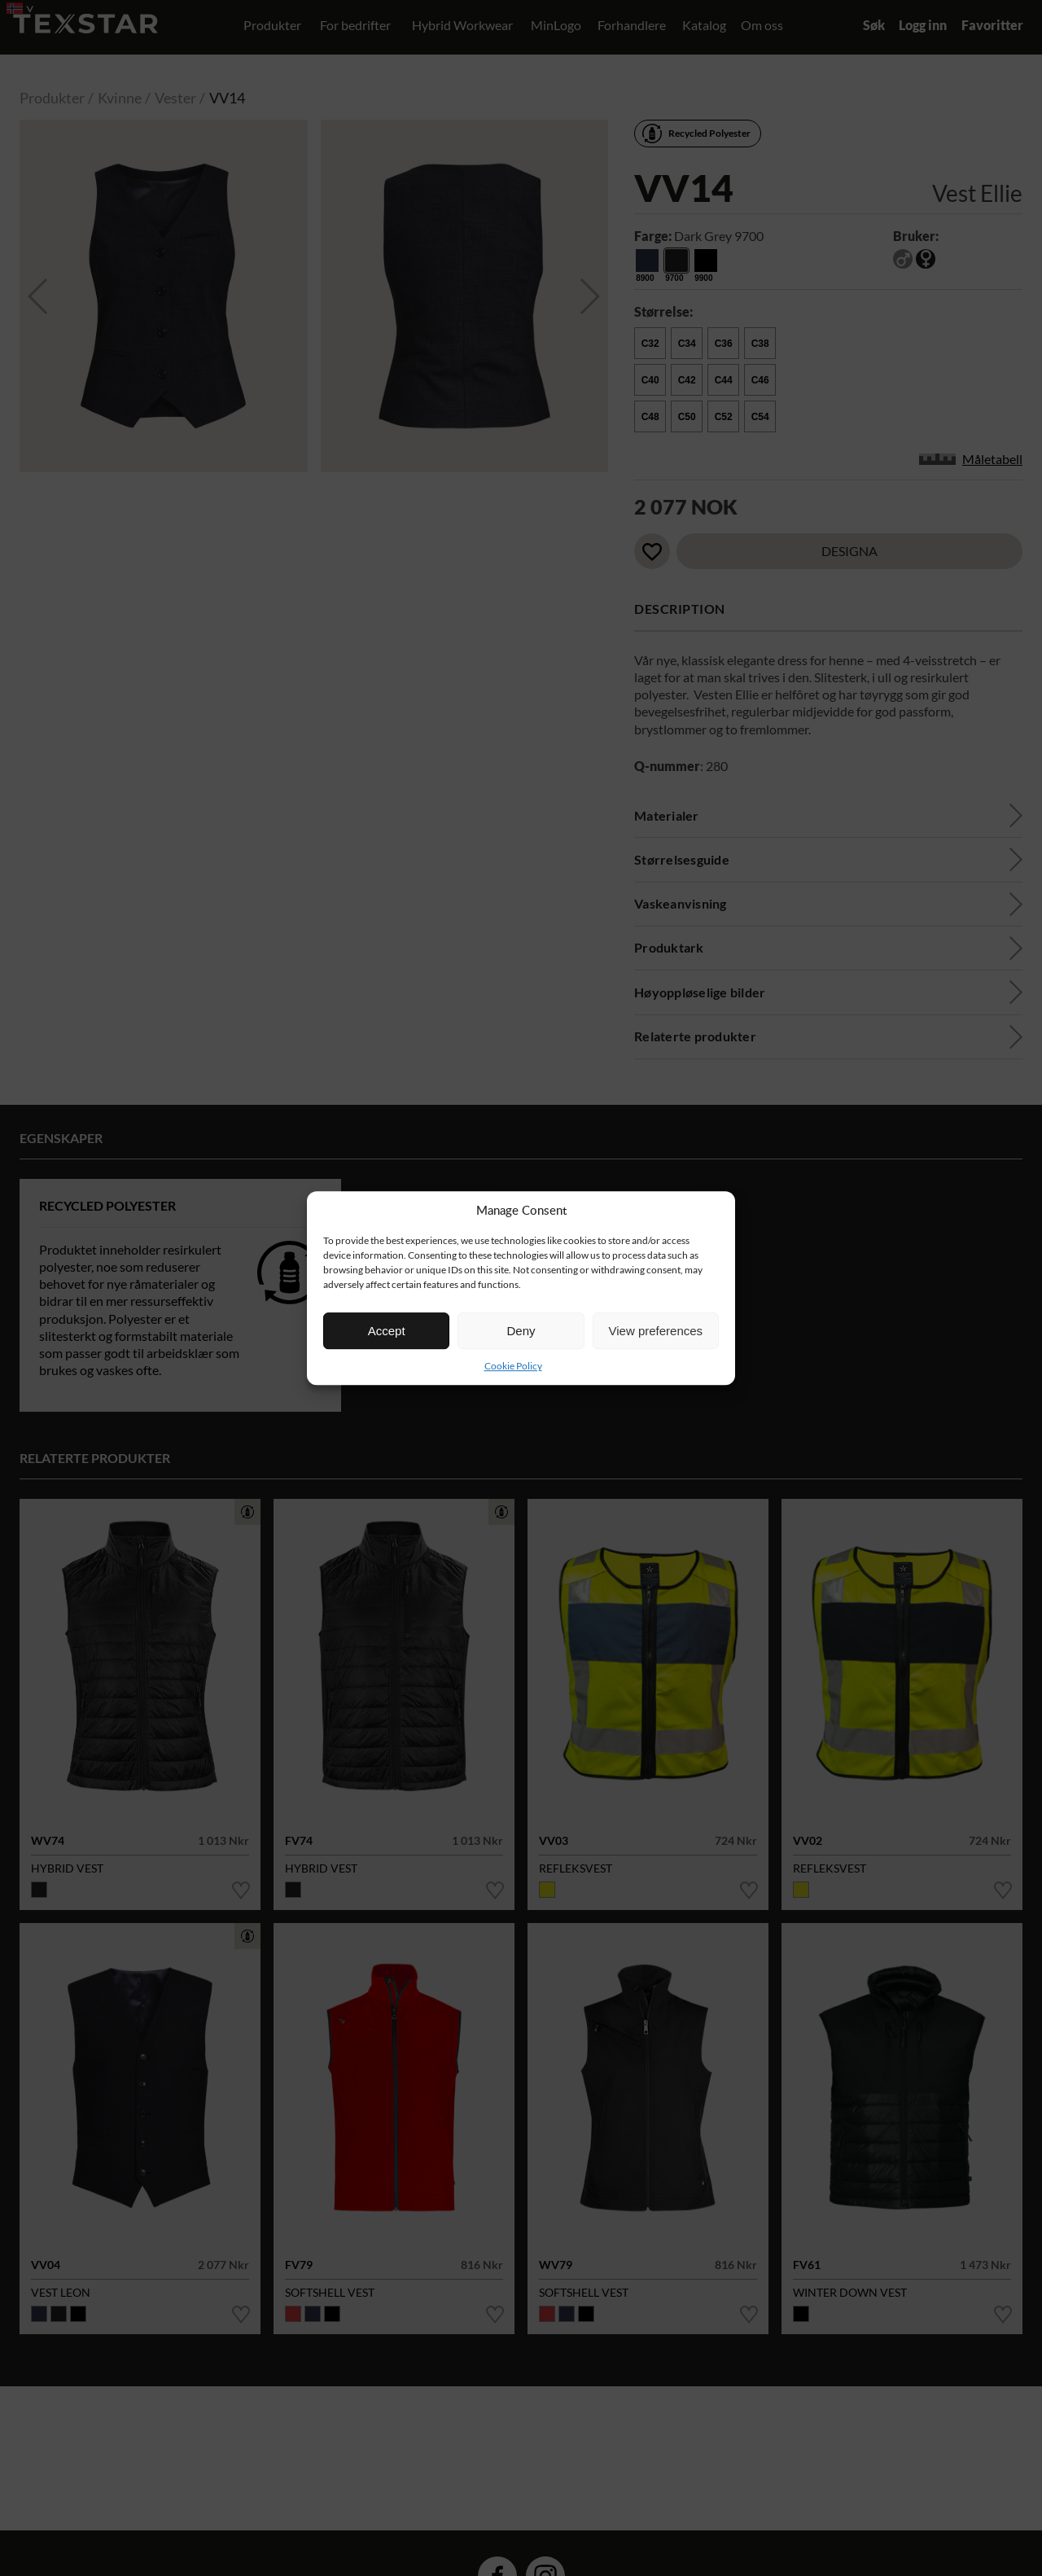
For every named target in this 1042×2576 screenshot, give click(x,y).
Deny (520, 1331)
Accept (386, 1331)
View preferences (656, 1331)
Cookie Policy (513, 1366)
